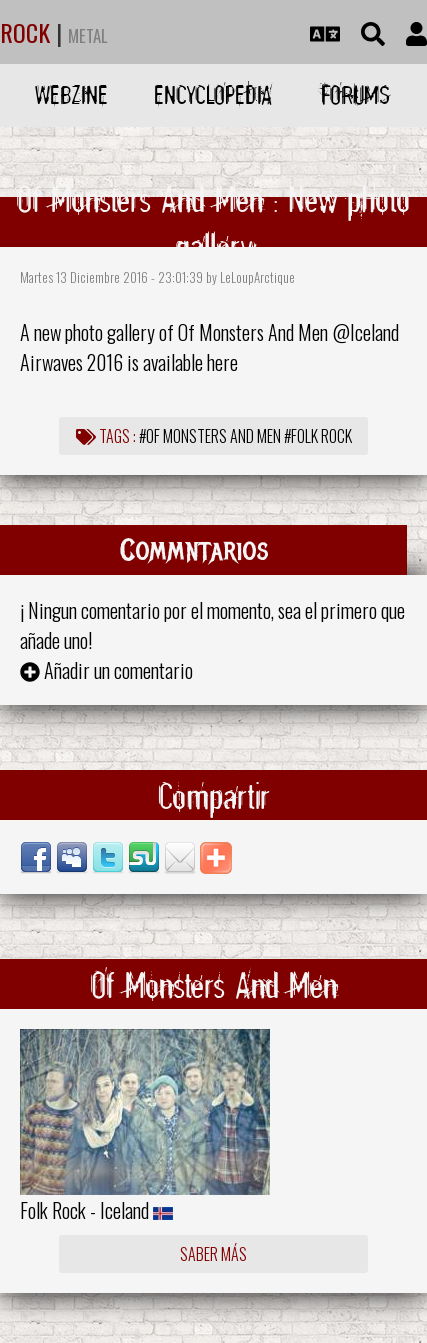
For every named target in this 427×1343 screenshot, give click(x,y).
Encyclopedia (213, 94)
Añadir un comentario (118, 670)
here (222, 362)
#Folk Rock (318, 436)
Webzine (71, 94)
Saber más (213, 1254)
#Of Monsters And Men (210, 436)
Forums (355, 94)
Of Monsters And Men (253, 332)
